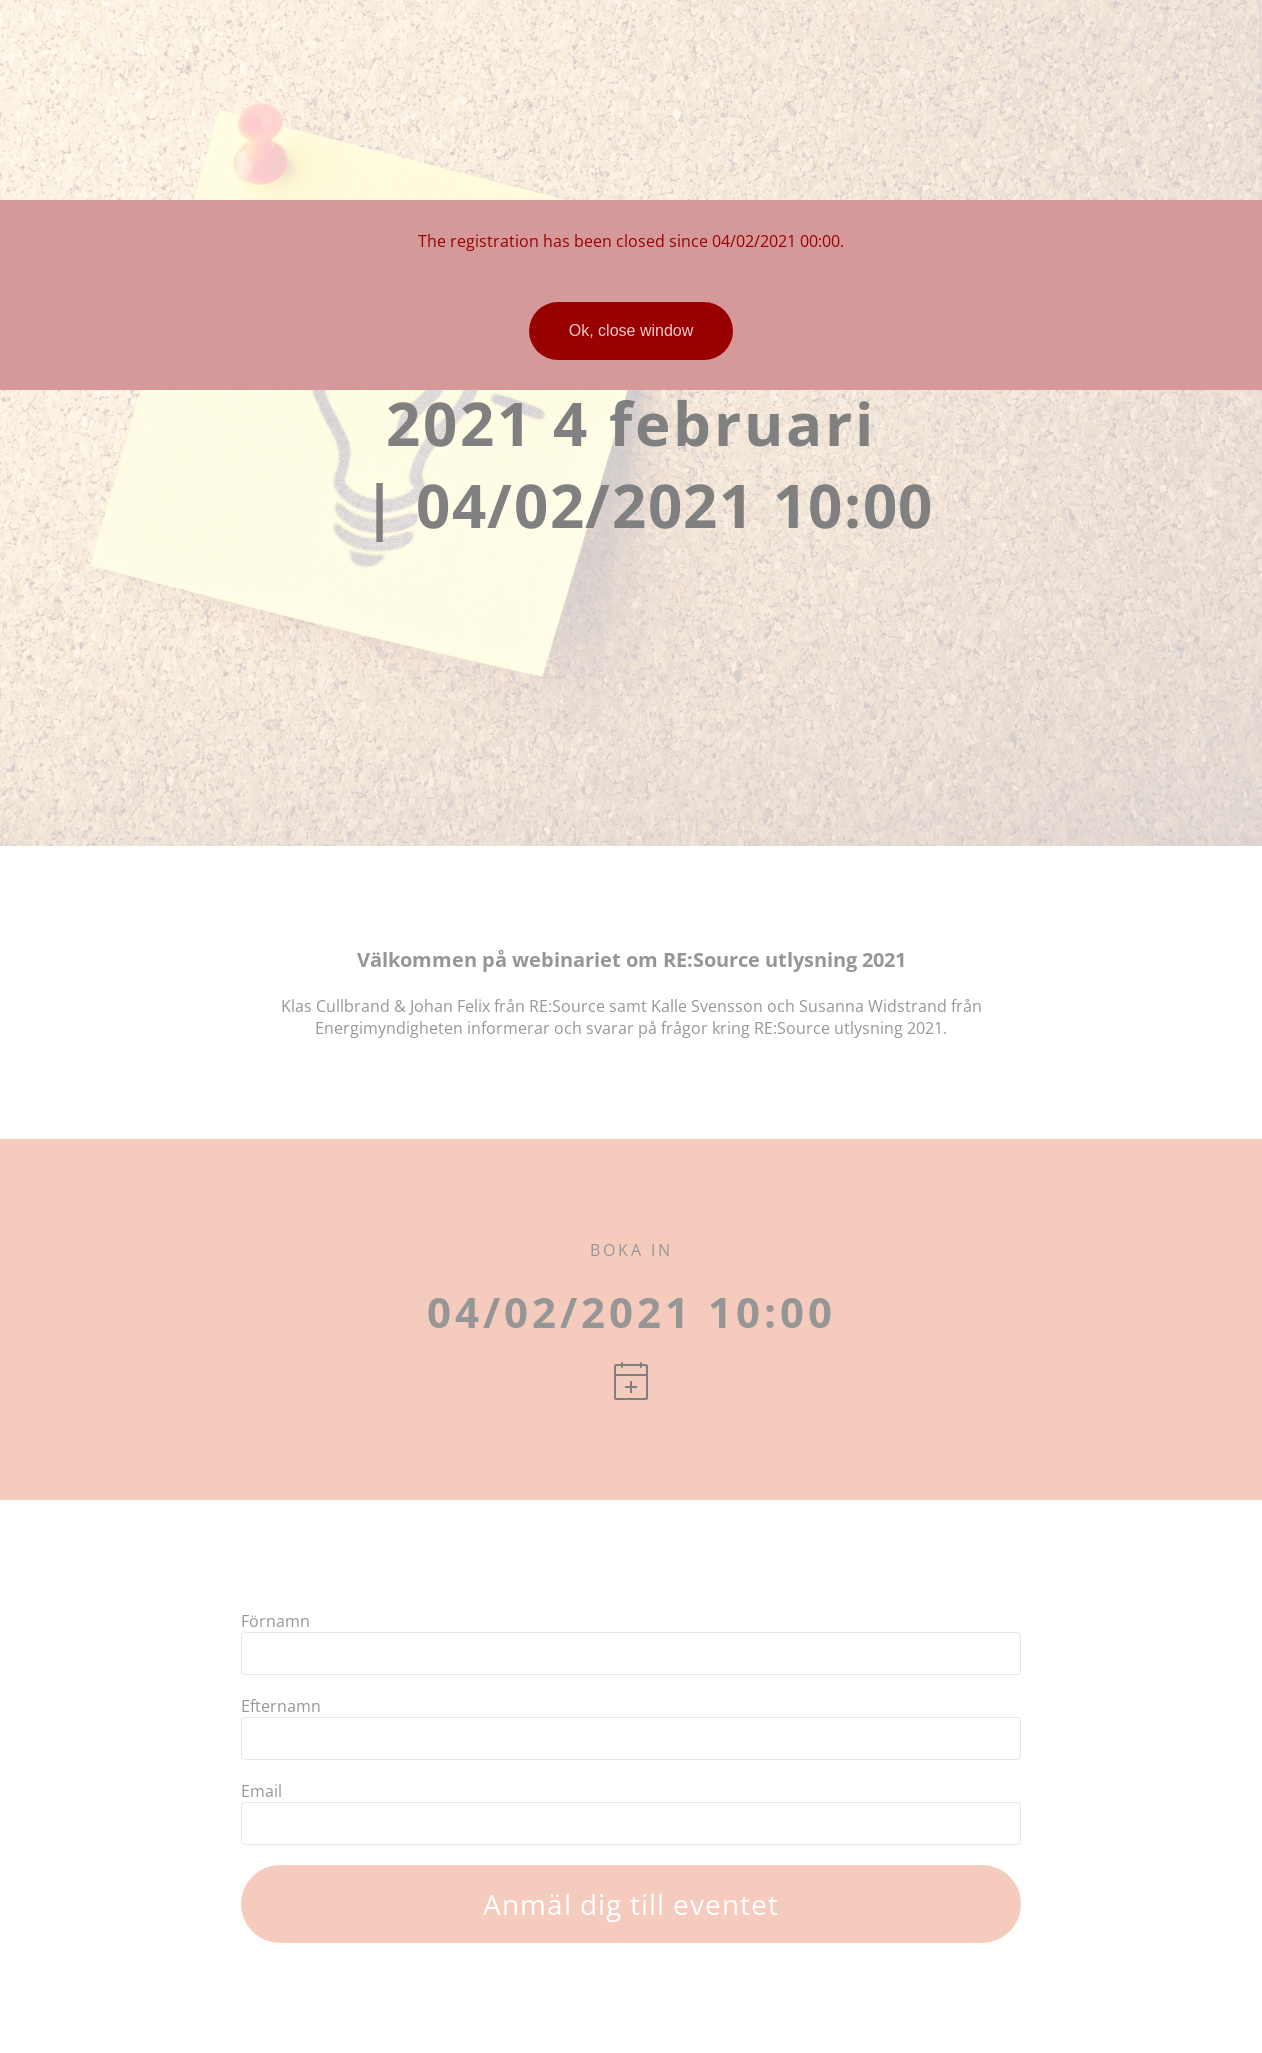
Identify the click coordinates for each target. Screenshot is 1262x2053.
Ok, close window (631, 330)
